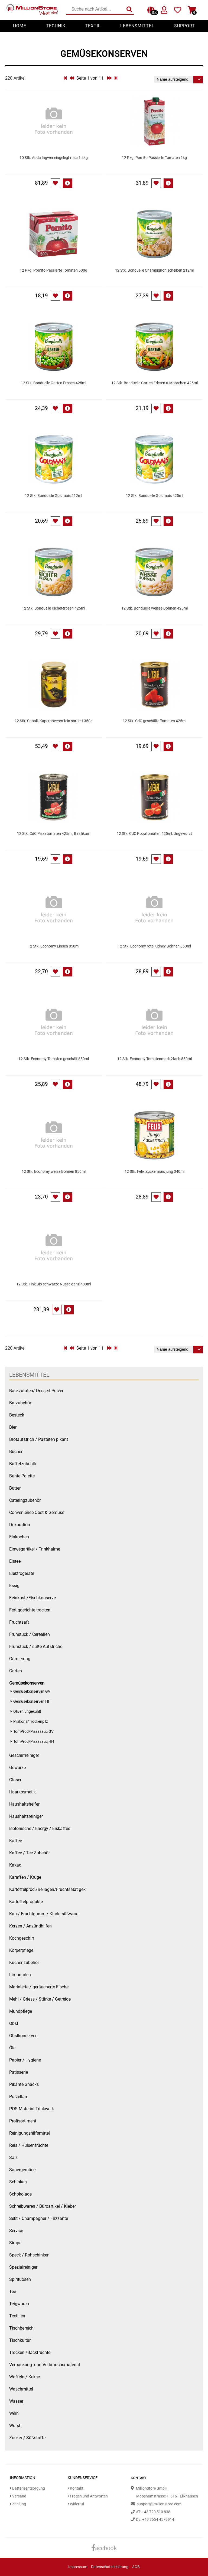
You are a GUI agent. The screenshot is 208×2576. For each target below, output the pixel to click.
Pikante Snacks (24, 2084)
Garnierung (19, 1658)
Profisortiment (22, 2121)
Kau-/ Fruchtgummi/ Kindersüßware (43, 1913)
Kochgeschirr (21, 1938)
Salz (13, 2157)
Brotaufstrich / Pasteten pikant (38, 1439)
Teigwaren (19, 2303)
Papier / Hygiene (25, 2060)
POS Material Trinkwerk (31, 2108)
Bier (13, 1427)
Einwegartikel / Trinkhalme (34, 1549)
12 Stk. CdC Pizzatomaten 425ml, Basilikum (53, 833)
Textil (93, 25)
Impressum (77, 2567)
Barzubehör (20, 1402)
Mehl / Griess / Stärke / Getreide (40, 1999)
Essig (14, 1585)
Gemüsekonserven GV (31, 1691)
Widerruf (76, 2504)
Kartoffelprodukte (26, 1901)
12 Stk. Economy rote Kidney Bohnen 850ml (154, 946)
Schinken (18, 2181)
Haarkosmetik (22, 1792)
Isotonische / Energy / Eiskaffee (39, 1828)
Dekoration (19, 1524)
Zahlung (18, 2504)
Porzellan (18, 2096)
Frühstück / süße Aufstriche (35, 1646)
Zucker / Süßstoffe (27, 2437)
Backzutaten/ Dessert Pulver (36, 1390)
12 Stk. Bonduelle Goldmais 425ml (154, 495)
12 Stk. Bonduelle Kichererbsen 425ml (53, 608)
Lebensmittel (137, 25)
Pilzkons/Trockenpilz (30, 1721)
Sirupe (15, 2242)
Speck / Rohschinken (29, 2255)
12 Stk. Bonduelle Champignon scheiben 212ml (154, 270)
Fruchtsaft (19, 1622)
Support (184, 25)
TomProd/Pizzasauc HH (33, 1741)
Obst (13, 2023)
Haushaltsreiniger (26, 1816)
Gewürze (17, 1767)
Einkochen (19, 1536)
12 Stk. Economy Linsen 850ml (53, 946)
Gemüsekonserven (26, 1683)
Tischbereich (21, 2328)
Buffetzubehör (23, 1463)
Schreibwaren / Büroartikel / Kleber (42, 2206)
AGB (136, 2567)
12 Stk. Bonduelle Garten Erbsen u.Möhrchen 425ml (154, 383)
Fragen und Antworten (88, 2496)
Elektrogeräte (21, 1573)
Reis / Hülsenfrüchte (28, 2145)
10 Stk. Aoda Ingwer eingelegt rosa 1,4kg (54, 157)
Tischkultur (20, 2340)
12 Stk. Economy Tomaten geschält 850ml (53, 1059)
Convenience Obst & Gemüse (36, 1512)
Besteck (16, 1415)
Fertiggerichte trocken (29, 1610)
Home (19, 25)
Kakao (15, 1865)
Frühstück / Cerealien (29, 1634)
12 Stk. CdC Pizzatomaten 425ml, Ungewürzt (154, 833)
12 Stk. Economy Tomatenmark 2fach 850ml (154, 1059)
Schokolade (20, 2194)
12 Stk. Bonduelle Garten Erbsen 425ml (53, 383)
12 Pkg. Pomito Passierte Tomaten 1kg (154, 157)
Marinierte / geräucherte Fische (39, 1986)
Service (16, 2230)
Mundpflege (20, 2011)
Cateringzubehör (25, 1500)
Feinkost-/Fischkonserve (32, 1597)
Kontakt (75, 2488)
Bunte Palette (22, 1475)
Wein (14, 2413)
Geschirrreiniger (24, 1755)
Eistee (15, 1561)
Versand (18, 2496)
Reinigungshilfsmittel (29, 2133)
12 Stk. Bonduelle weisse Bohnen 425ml (154, 608)
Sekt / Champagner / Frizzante (38, 2218)
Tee (12, 2291)
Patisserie (18, 2072)
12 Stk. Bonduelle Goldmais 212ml (53, 495)
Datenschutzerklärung (109, 2567)
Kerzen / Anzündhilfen (30, 1926)
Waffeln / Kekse (24, 2376)
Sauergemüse (22, 2169)
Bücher (15, 1451)
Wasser (16, 2401)
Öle (12, 2047)
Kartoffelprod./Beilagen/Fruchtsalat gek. (48, 1889)
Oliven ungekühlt (27, 1711)
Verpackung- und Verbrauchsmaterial (44, 2364)
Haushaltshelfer (24, 1804)
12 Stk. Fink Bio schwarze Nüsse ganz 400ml (53, 1284)
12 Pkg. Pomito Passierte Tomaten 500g (53, 270)
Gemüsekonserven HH (32, 1701)
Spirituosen (20, 2279)
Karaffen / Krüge (25, 1877)
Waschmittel (21, 2389)
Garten (15, 1670)
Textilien (17, 2315)
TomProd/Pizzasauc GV (33, 1731)
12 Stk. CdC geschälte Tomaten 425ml (154, 721)
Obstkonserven (23, 2035)
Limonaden (20, 1974)
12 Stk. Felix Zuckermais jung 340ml (154, 1171)
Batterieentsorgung (27, 2488)
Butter (15, 1488)
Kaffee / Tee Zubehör (29, 1852)
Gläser (15, 1779)
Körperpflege (21, 1950)
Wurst (14, 2425)
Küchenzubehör (24, 1962)
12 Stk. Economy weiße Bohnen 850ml (54, 1171)
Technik (56, 25)
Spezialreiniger (23, 2267)
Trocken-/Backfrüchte (29, 2352)
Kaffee (15, 1840)
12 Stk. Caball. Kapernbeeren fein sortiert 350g (54, 721)
